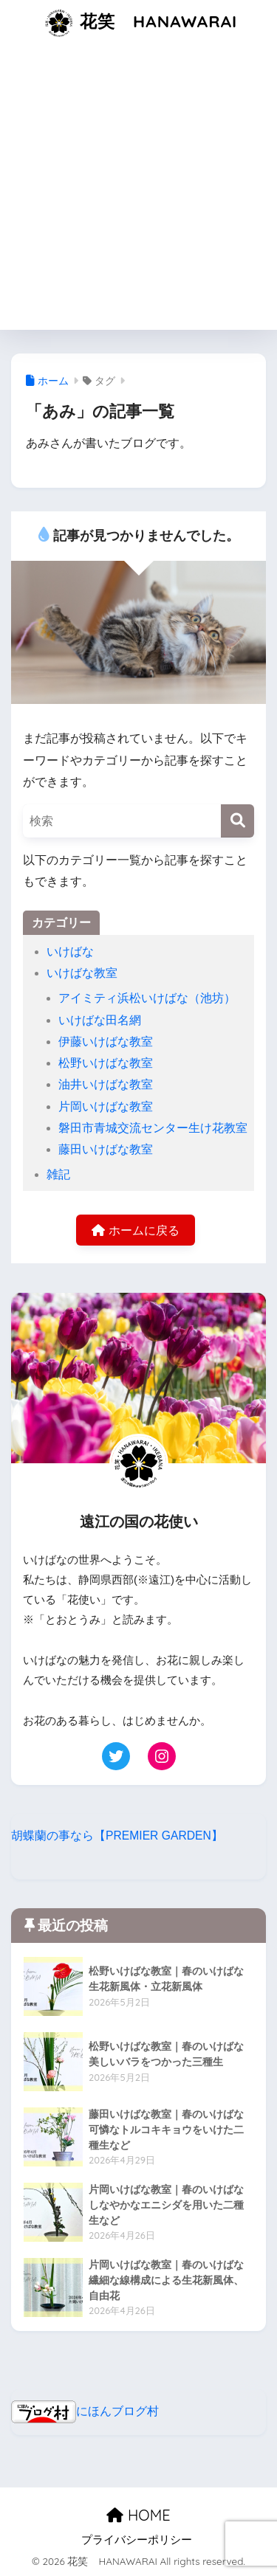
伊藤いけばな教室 (105, 1041)
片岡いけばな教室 (105, 1106)
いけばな (70, 951)
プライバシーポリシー (136, 2540)
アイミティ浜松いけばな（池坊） (147, 998)
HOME (138, 2515)
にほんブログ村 (85, 2411)
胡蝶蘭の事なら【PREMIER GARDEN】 (117, 1835)
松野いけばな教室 (105, 1063)
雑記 (58, 1174)
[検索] (237, 821)
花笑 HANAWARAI (140, 23)
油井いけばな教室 (105, 1084)
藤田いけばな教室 (105, 1149)
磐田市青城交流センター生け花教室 (152, 1128)
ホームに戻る (135, 1230)
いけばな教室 (82, 973)
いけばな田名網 (99, 1020)
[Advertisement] (138, 191)
